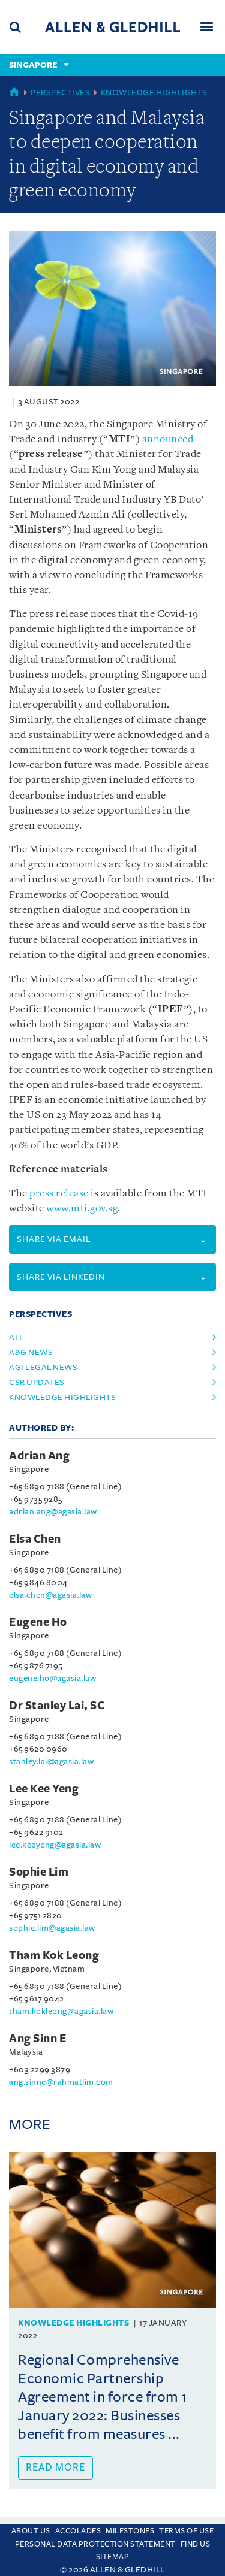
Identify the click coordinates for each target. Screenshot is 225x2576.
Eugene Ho (38, 1622)
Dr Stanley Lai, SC (56, 1706)
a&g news (31, 1352)
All (16, 1337)
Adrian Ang (39, 1456)
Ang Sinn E (37, 2039)
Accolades (78, 2531)
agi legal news (43, 1367)
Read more (55, 2467)
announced (168, 439)
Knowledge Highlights (154, 92)
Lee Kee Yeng (44, 1789)
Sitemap (113, 2557)
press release (59, 1194)
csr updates (37, 1382)
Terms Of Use (186, 2531)
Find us (196, 2544)
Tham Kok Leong (54, 1955)
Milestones (130, 2531)
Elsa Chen (35, 1539)
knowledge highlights (62, 1397)
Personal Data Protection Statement (95, 2544)
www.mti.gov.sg (82, 1209)
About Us (30, 2531)
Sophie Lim (38, 1872)
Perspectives (60, 92)
